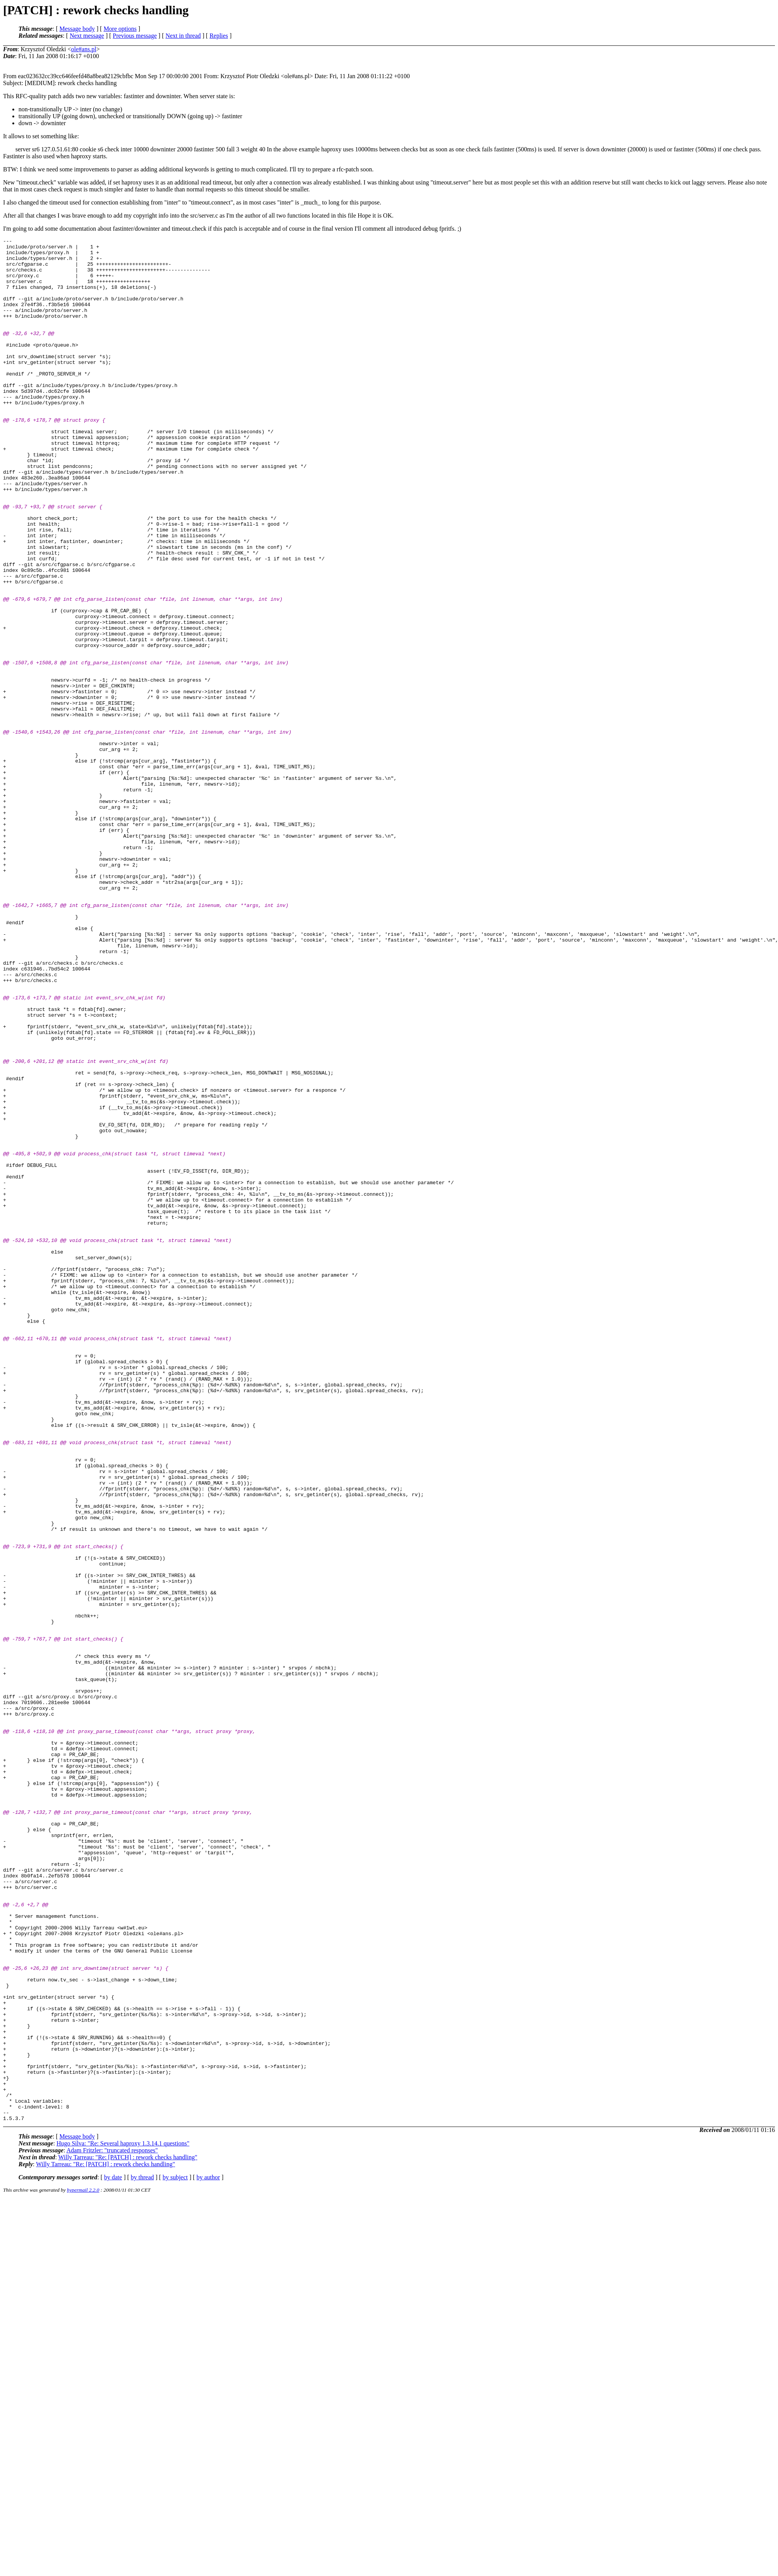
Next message (87, 35)
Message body (77, 28)
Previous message (135, 35)
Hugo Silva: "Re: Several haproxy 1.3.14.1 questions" (123, 2520)
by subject (175, 2554)
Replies (219, 35)
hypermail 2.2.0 (83, 2566)
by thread (142, 2554)
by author (208, 2554)
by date (113, 2554)
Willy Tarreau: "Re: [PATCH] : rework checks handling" (127, 2534)
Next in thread (183, 35)
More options (120, 28)
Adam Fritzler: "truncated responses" (112, 2527)
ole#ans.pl (83, 49)
